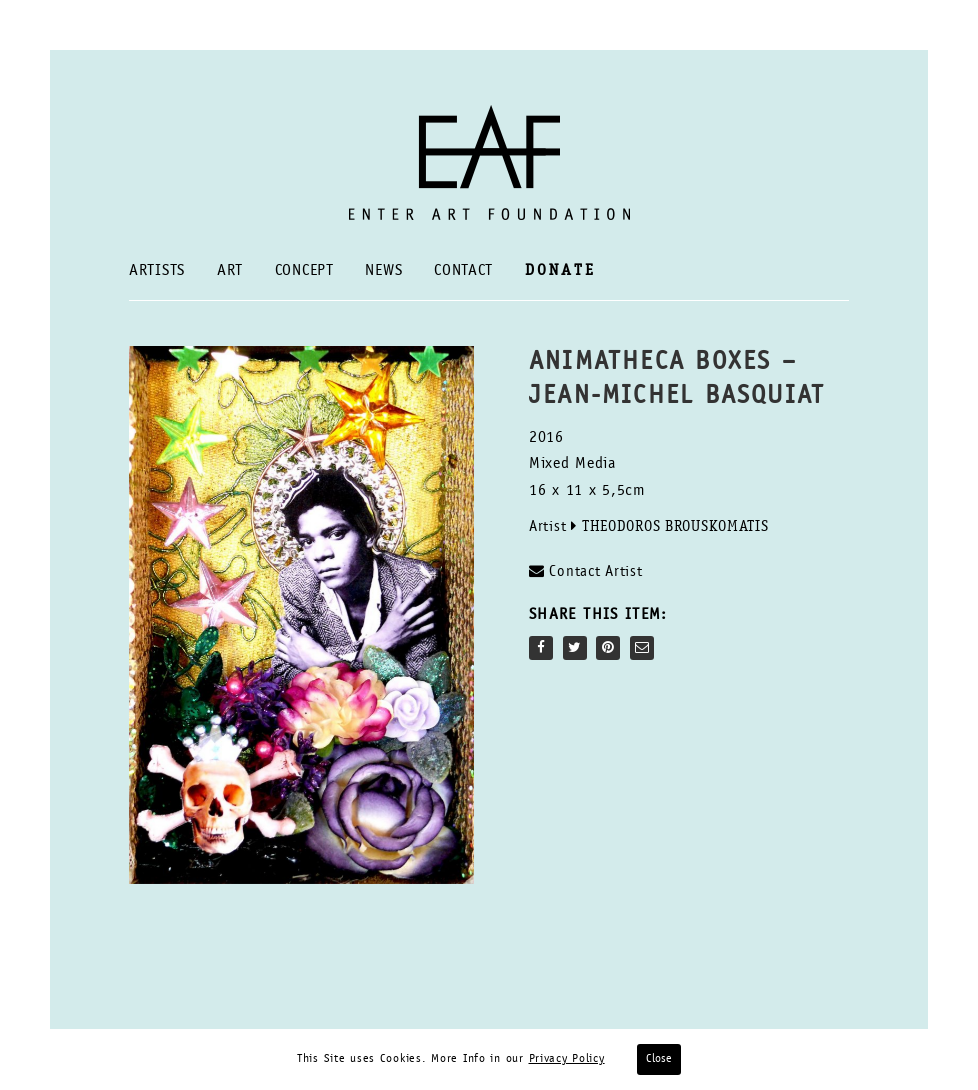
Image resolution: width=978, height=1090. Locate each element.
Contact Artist (586, 571)
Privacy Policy (567, 1059)
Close (659, 1059)
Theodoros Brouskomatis (675, 527)
